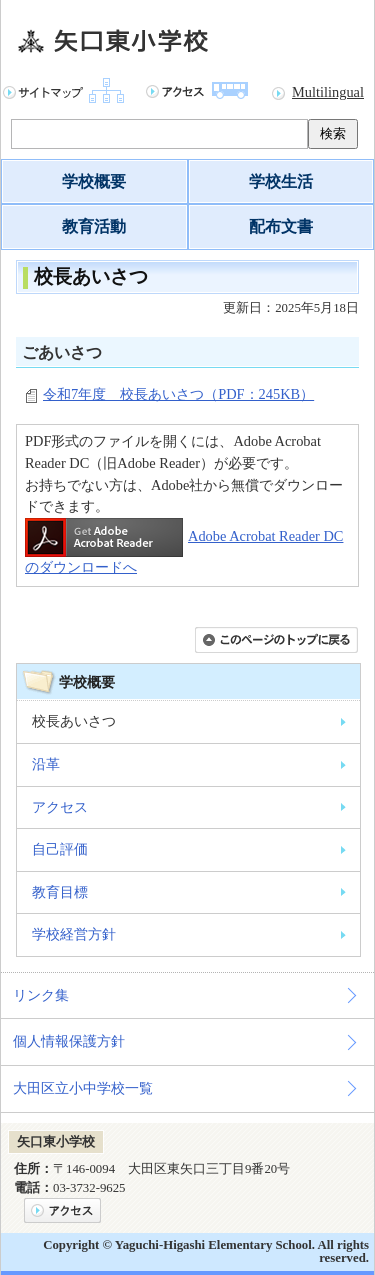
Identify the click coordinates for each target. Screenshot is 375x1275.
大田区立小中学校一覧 (83, 1088)
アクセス (60, 807)
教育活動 (94, 226)
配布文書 (281, 226)
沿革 (46, 764)
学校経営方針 (74, 934)
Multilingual (328, 92)
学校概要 (94, 181)
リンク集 (41, 995)
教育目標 (60, 892)
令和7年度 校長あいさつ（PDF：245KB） (178, 394)
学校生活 (281, 181)
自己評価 (60, 849)
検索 (333, 133)
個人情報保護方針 (69, 1041)
